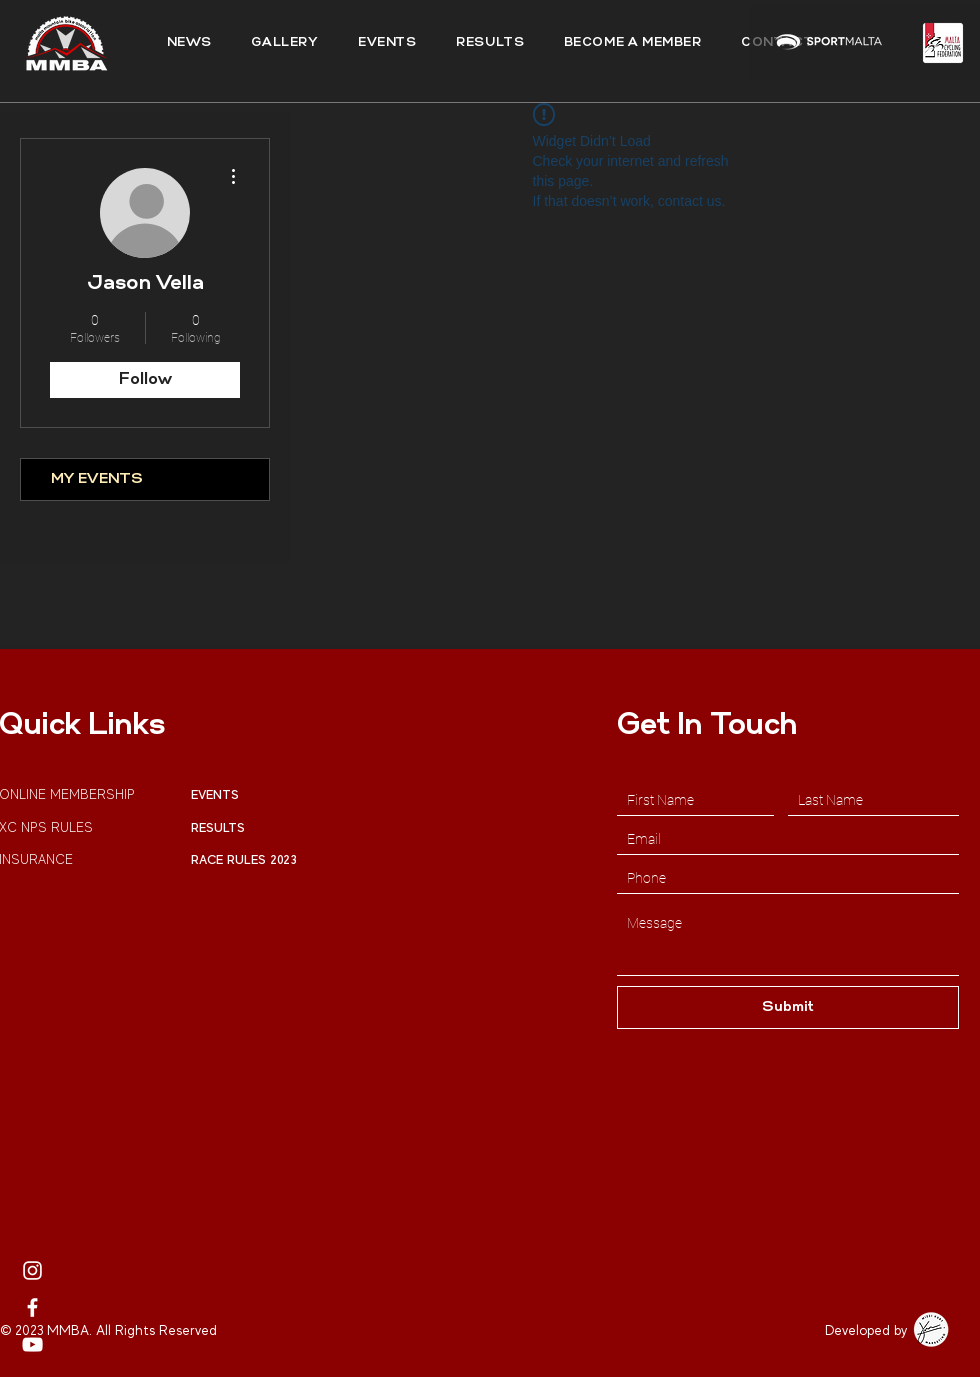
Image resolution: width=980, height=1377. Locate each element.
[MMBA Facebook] (32, 1307)
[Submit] (788, 1007)
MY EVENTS (97, 479)
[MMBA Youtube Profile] (32, 1344)
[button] (490, 43)
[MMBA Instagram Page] (32, 1270)
